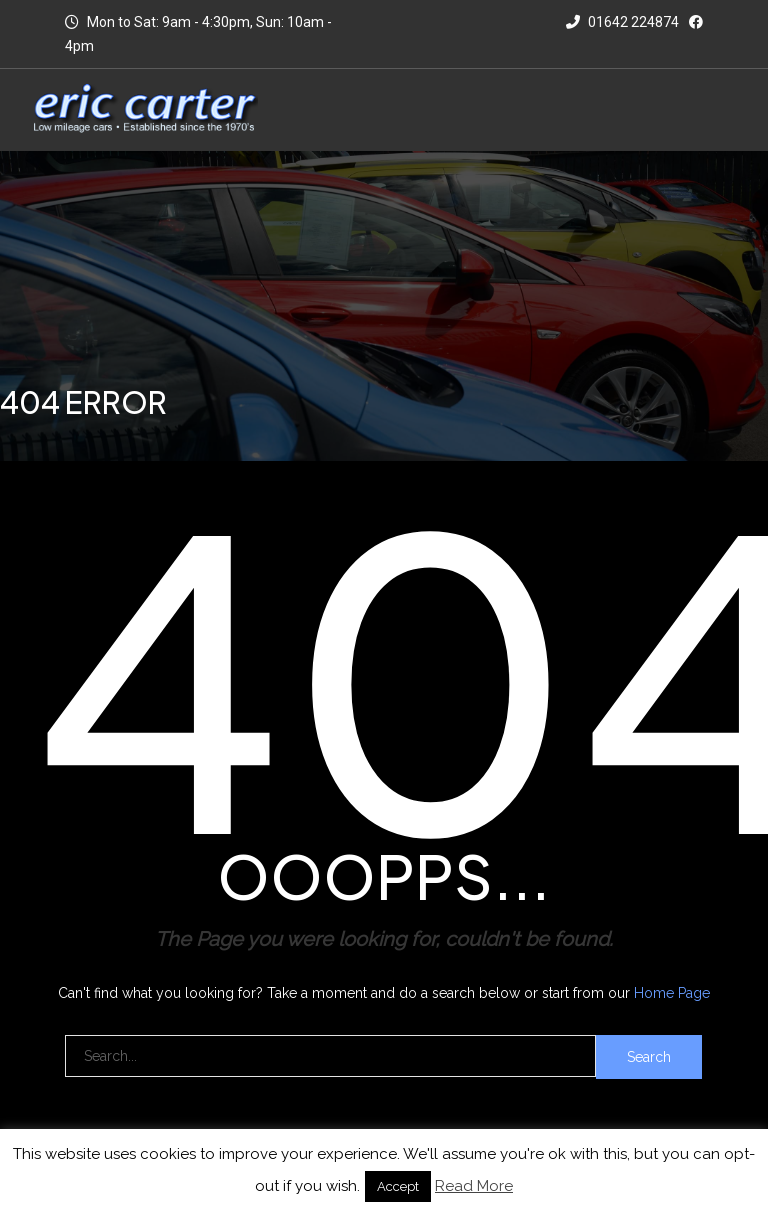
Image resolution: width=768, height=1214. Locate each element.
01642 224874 (622, 22)
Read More (474, 1186)
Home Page (672, 993)
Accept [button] (398, 1186)
